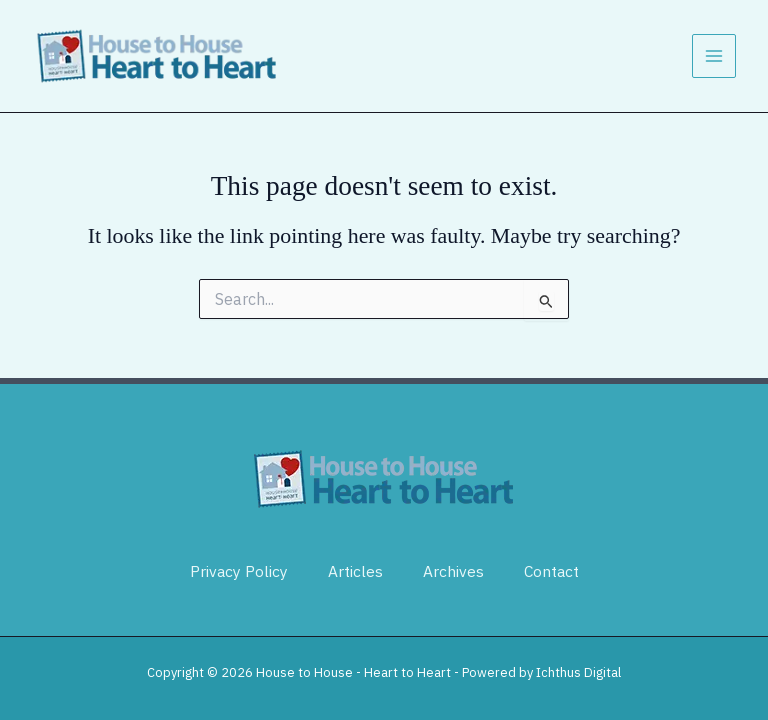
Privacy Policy (239, 571)
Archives (453, 571)
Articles (355, 571)
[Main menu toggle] (714, 56)
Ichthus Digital (578, 672)
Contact (551, 571)
